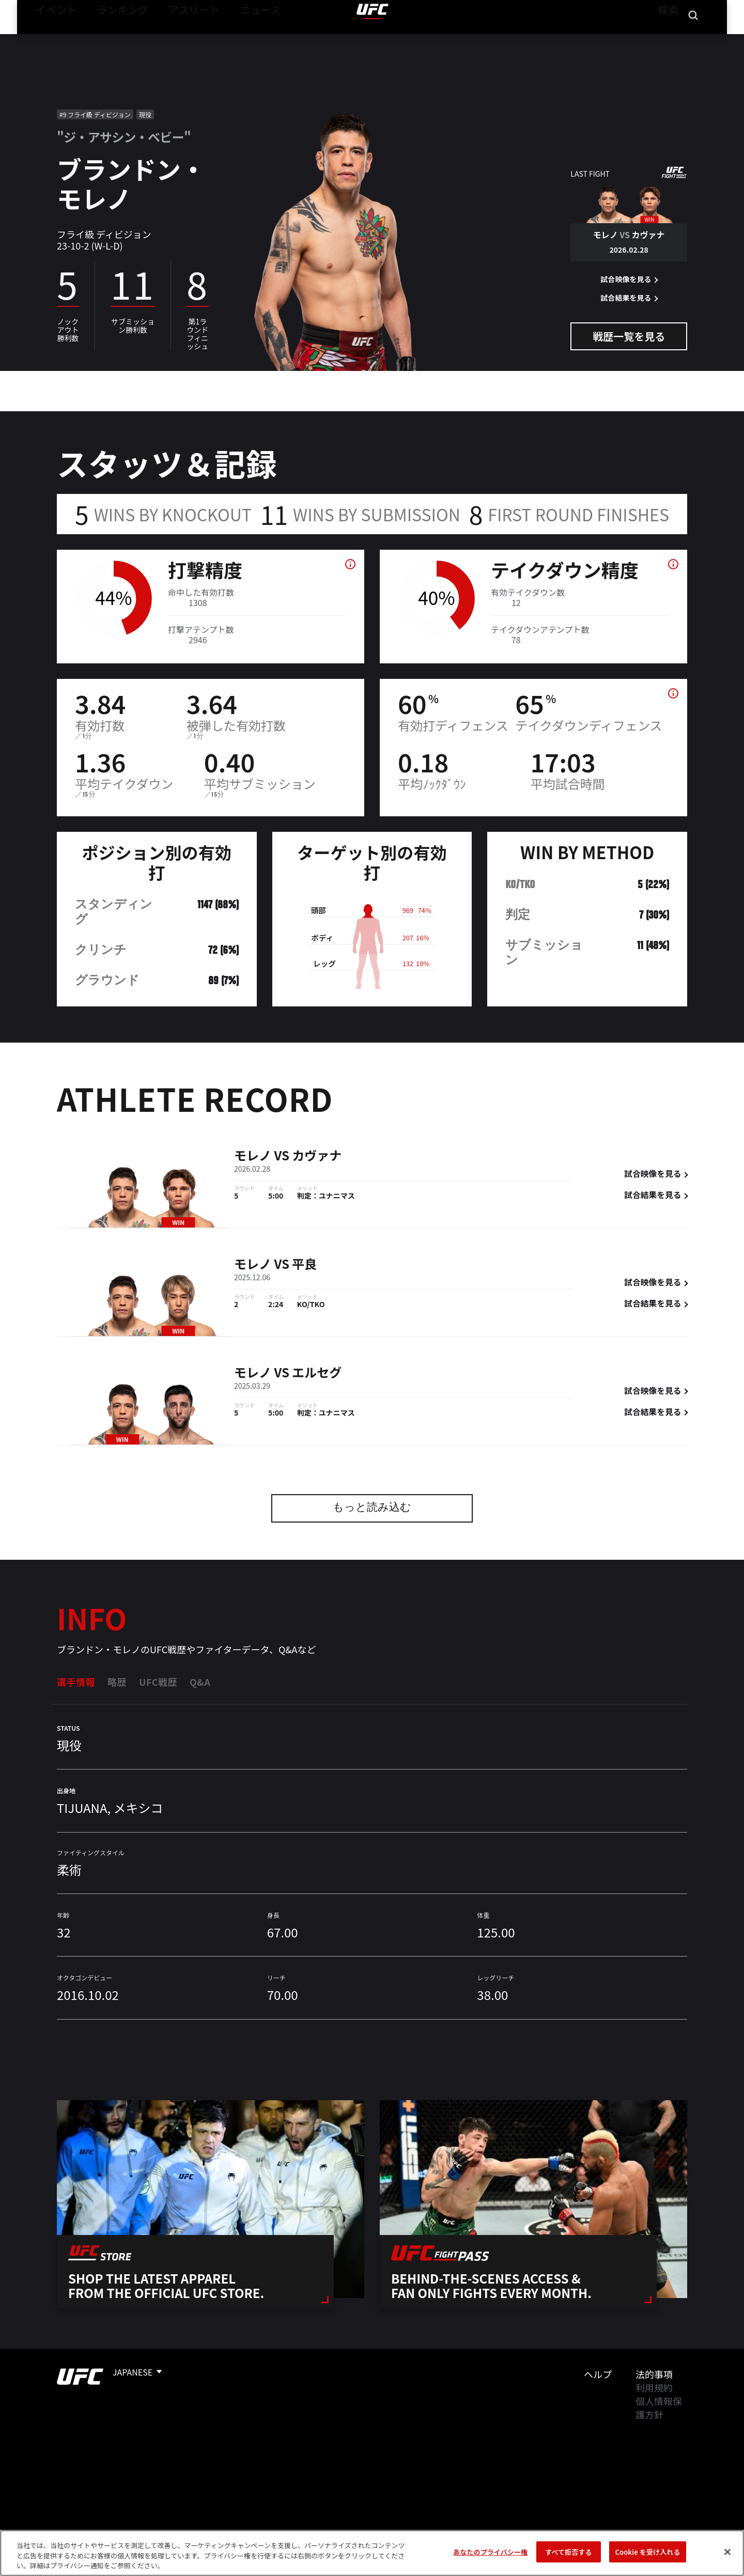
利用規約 (654, 2387)
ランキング (109, 39)
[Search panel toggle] (693, 39)
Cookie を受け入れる (647, 2551)
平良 (304, 1265)
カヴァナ (317, 1156)
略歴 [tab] (117, 1681)
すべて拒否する (568, 2551)
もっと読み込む (372, 1508)
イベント (52, 39)
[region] (372, 2553)
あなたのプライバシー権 (490, 2551)
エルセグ (317, 1373)
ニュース (228, 39)
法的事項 (654, 2374)
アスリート (171, 39)
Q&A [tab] (200, 1681)
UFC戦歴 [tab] (158, 1681)
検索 (666, 39)
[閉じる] (727, 2551)
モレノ (252, 1156)
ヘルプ (598, 2374)
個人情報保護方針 (659, 2407)
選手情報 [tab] (76, 1681)
